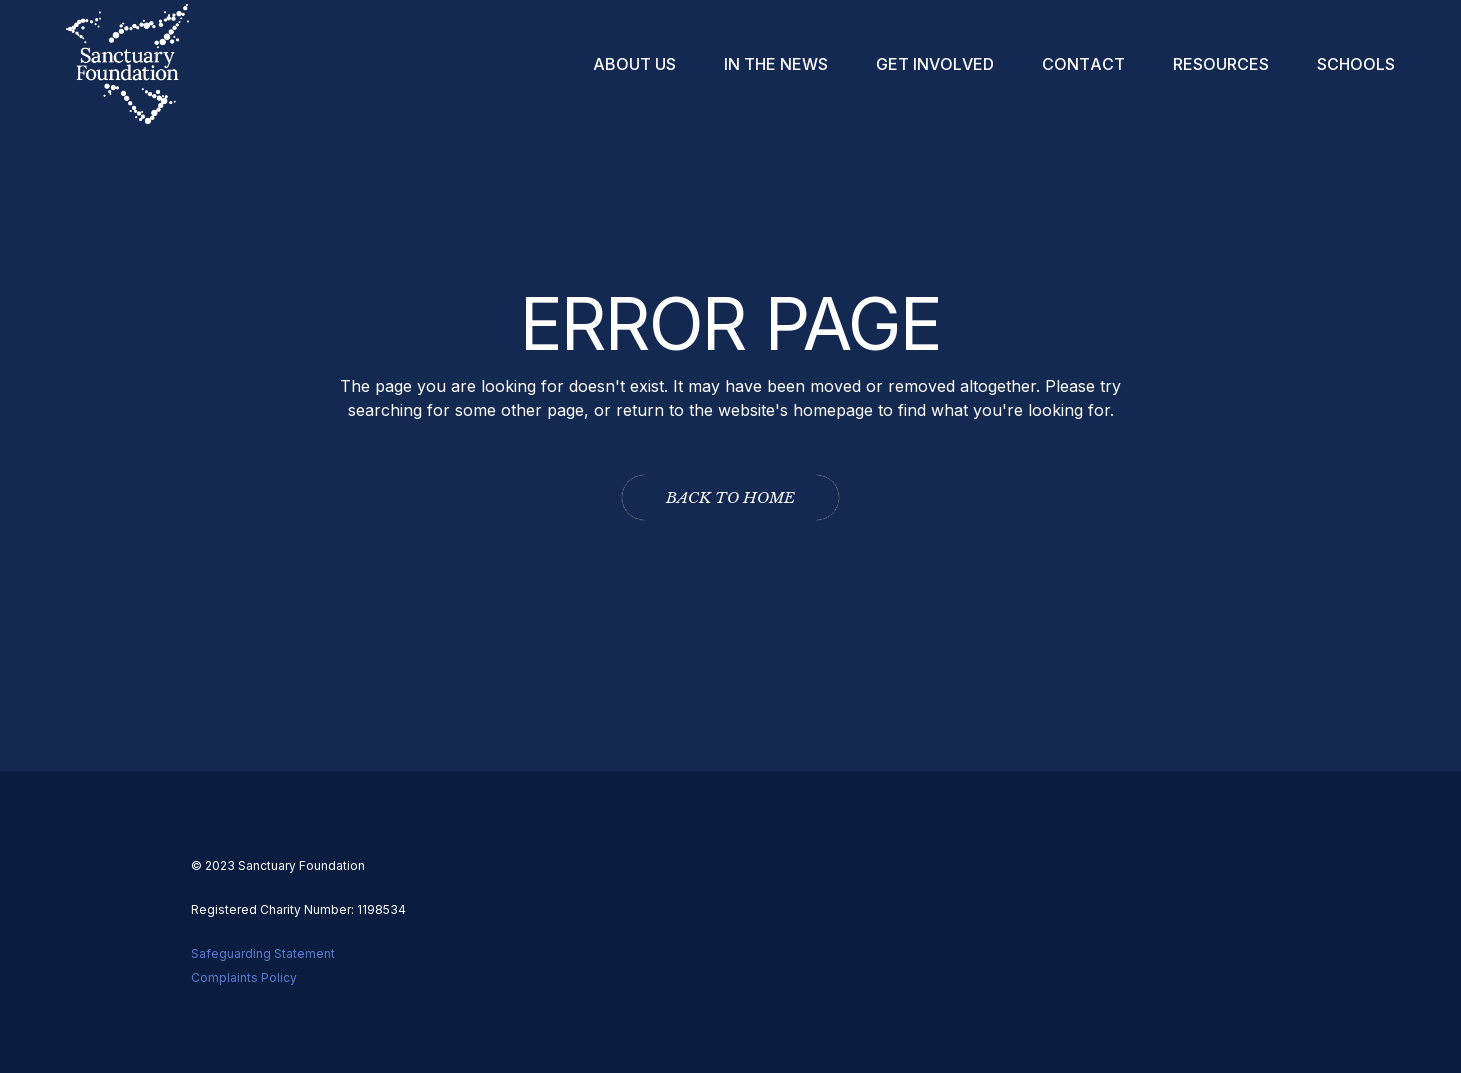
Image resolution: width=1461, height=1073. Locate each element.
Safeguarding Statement (263, 953)
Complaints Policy (244, 977)
